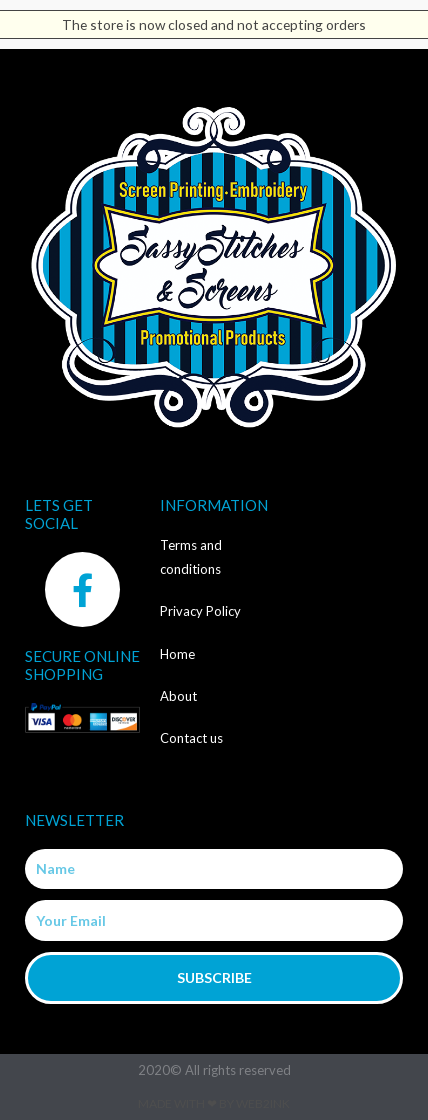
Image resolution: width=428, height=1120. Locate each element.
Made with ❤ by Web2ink (214, 1103)
